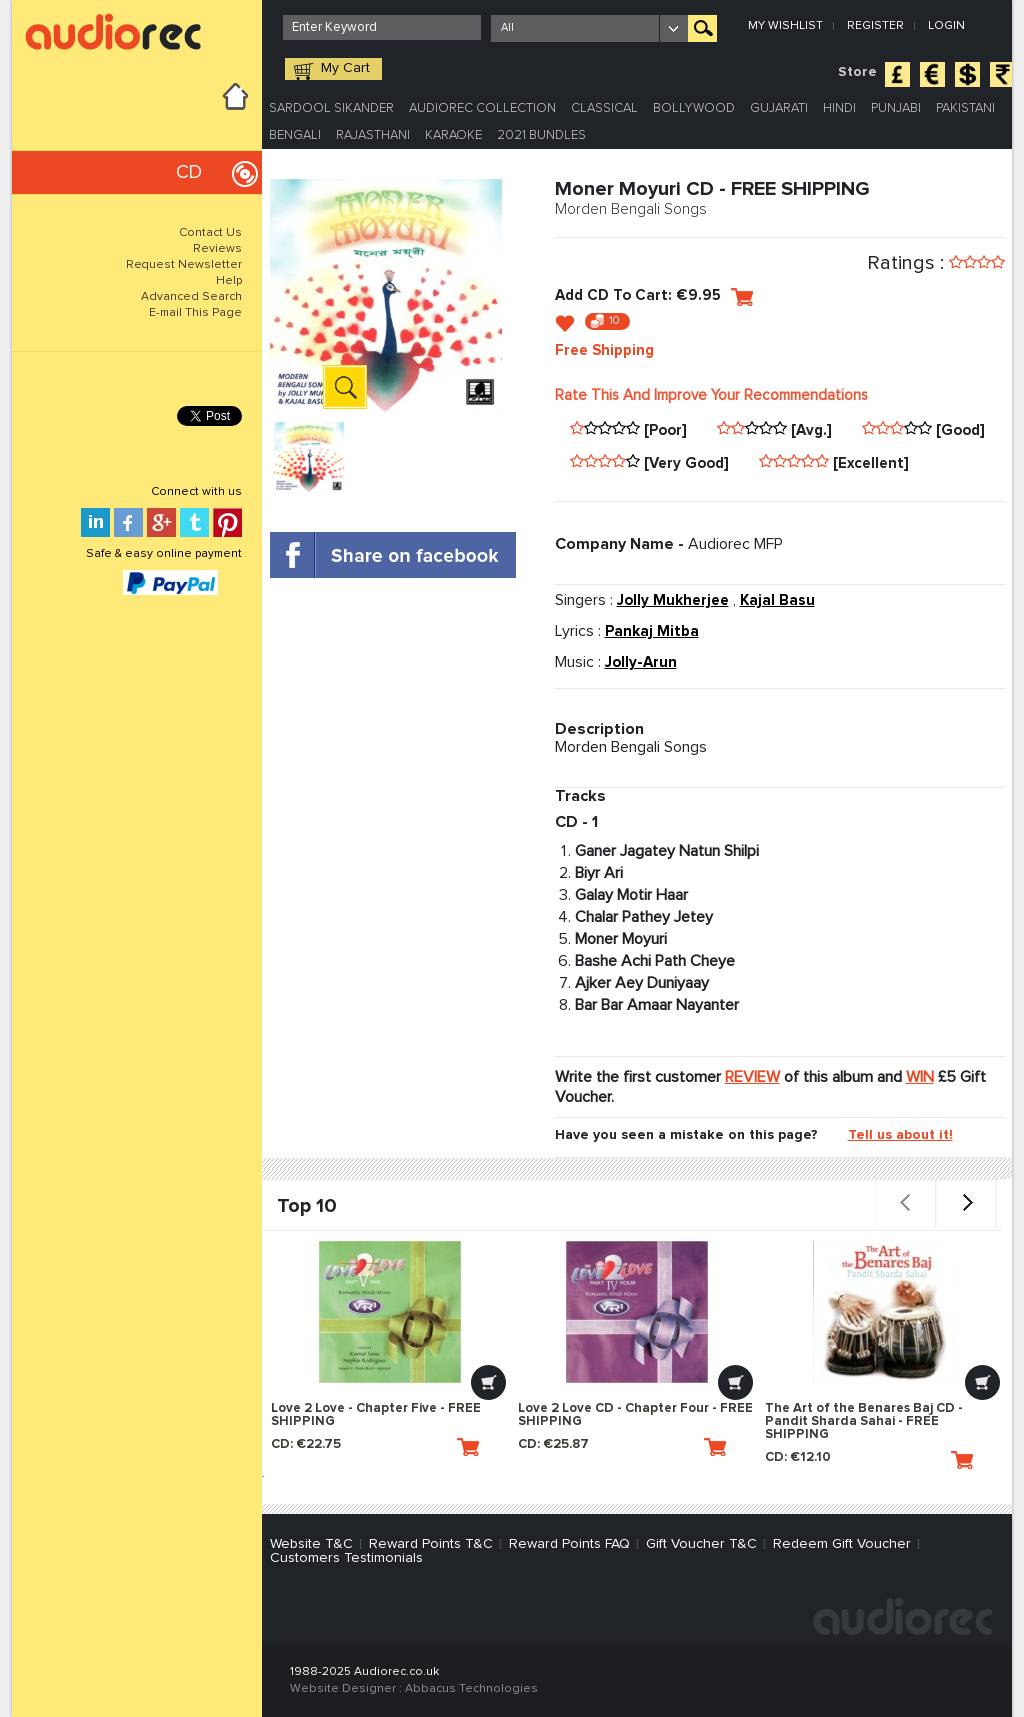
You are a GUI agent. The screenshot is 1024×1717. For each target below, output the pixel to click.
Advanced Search (191, 297)
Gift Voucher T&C (701, 1544)
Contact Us (210, 233)
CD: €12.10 (869, 1460)
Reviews (217, 249)
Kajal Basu (777, 600)
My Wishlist (785, 26)
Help (229, 281)
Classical (604, 108)
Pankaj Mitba (652, 631)
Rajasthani (373, 135)
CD (189, 172)
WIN (920, 1077)
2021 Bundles (541, 135)
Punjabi (896, 108)
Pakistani (965, 108)
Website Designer (343, 1689)
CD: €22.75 (375, 1447)
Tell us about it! (900, 1135)
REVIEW (752, 1077)
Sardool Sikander (331, 108)
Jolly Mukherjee (673, 600)
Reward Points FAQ (569, 1544)
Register (875, 26)
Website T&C (311, 1544)
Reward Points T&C (431, 1544)
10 (614, 320)
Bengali (295, 135)
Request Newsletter (184, 265)
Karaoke (453, 135)
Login (946, 26)
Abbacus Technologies (471, 1689)
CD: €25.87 (622, 1447)
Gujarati (779, 108)
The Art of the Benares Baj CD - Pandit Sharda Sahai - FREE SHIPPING (864, 1421)
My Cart (345, 68)
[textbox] (382, 27)
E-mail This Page (195, 313)
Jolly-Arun (641, 662)
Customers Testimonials (346, 1558)
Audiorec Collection (482, 108)
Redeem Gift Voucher (842, 1544)
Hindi (839, 108)
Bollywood (694, 108)
